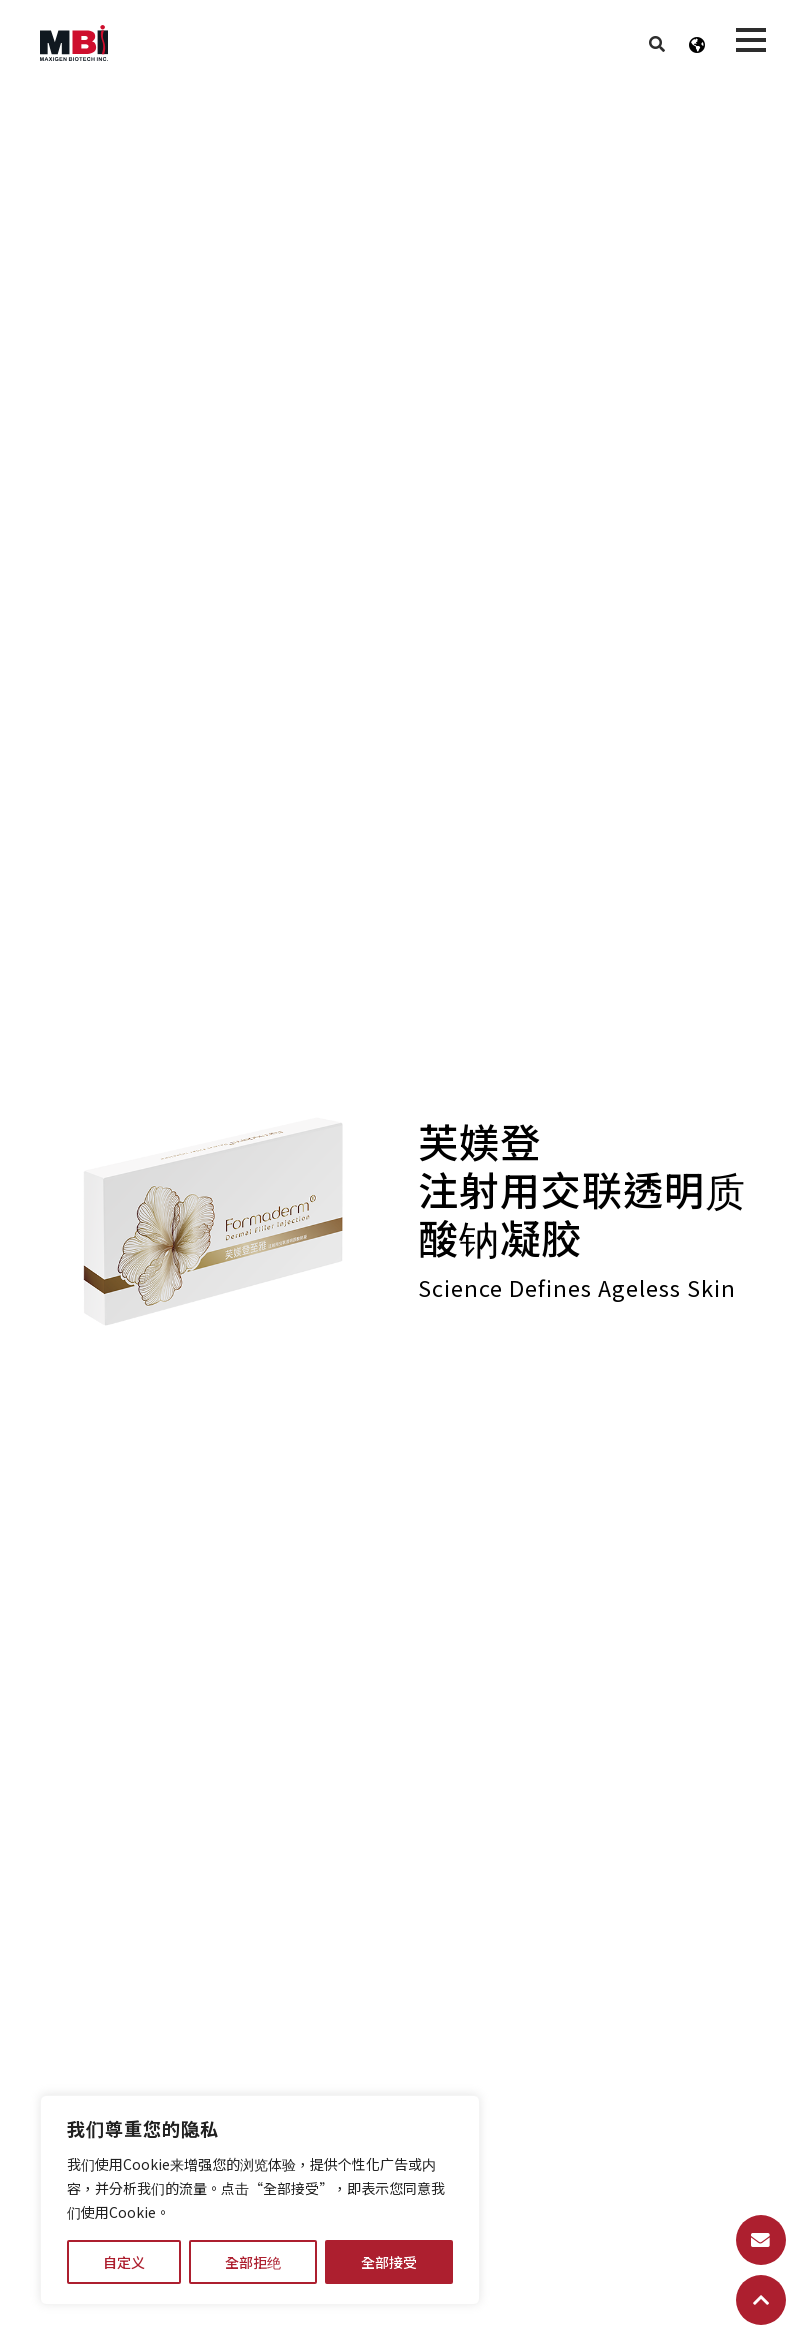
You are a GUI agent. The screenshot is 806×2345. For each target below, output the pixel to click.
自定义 (124, 2262)
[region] (260, 2200)
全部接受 (389, 2262)
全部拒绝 (253, 2262)
